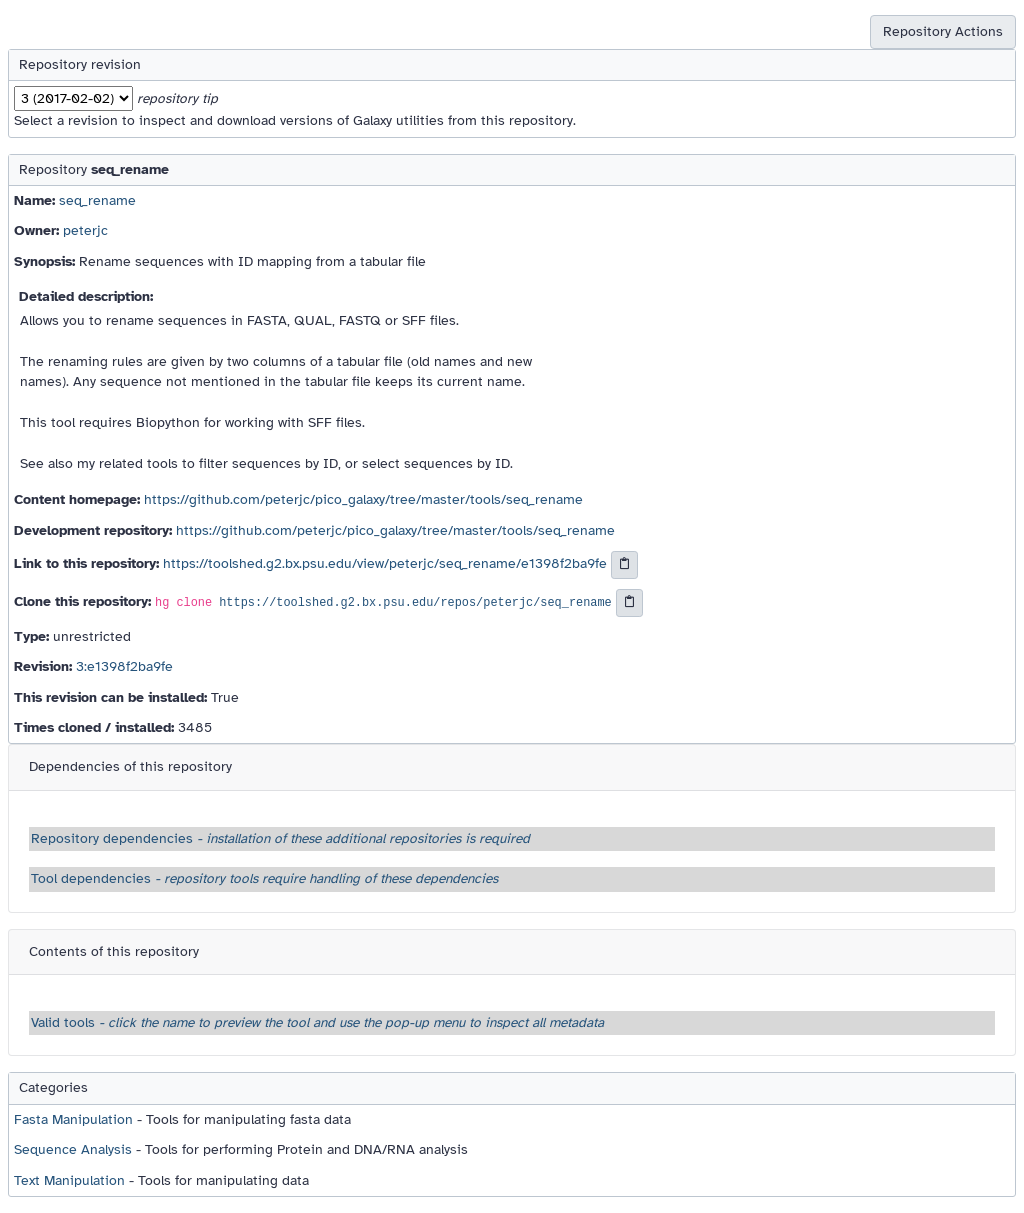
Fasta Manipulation (73, 1119)
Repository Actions (943, 31)
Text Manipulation (69, 1180)
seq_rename (97, 200)
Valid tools (317, 1022)
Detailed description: (86, 296)
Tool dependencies (264, 878)
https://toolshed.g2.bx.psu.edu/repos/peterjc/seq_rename (415, 603)
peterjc (85, 230)
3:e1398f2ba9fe (124, 666)
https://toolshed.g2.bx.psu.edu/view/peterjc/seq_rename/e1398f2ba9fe (385, 563)
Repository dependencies (280, 838)
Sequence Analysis (73, 1149)
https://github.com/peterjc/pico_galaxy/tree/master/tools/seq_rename (363, 499)
